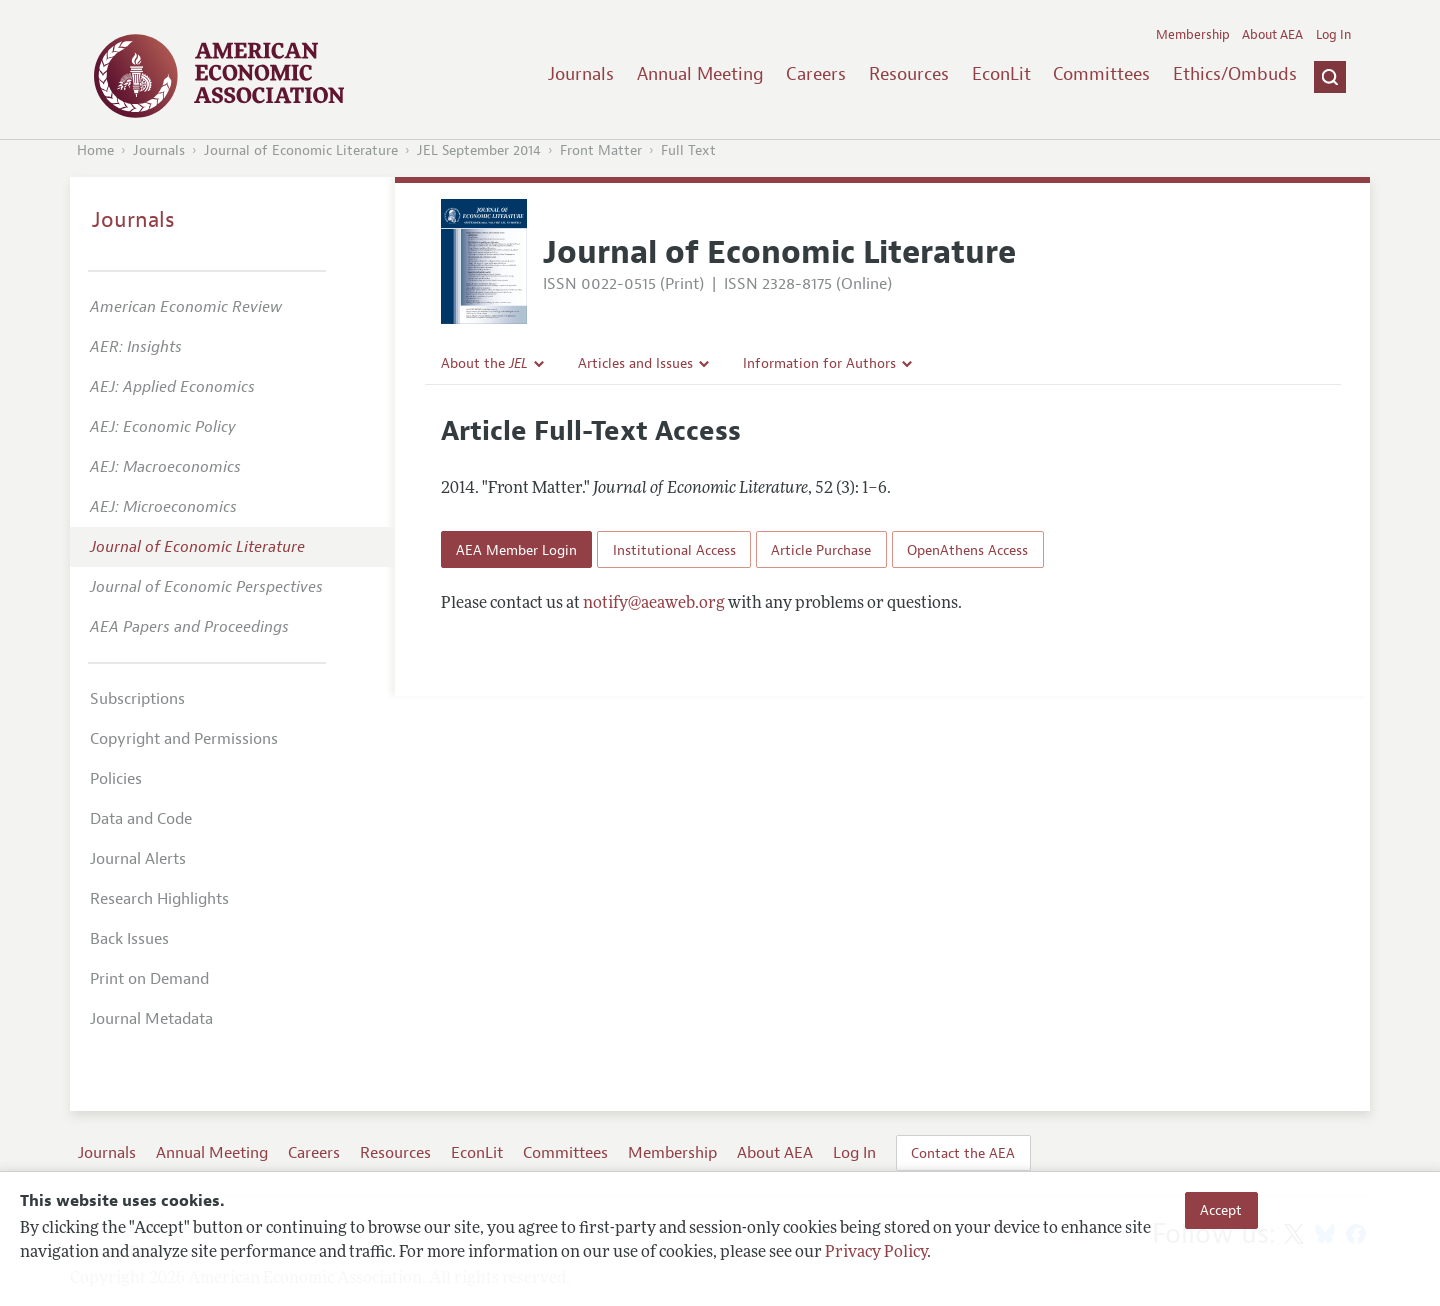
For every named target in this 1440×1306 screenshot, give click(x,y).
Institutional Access (674, 550)
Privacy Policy (876, 1253)
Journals (581, 74)
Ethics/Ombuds (1235, 74)
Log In (1333, 35)
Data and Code (141, 819)
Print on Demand (149, 979)
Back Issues (129, 939)
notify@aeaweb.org (654, 604)
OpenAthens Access (967, 550)
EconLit (1001, 74)
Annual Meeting (700, 74)
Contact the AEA (963, 1153)
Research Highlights (159, 899)
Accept (1221, 1210)
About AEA (1272, 35)
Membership (1193, 35)
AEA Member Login (516, 550)
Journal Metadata (151, 1019)
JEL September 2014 (479, 150)
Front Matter (601, 150)
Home (95, 150)
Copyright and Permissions (184, 739)
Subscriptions (137, 699)
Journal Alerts (138, 859)
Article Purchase (821, 550)
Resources (909, 74)
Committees (1101, 74)
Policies (116, 779)
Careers (816, 74)
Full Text (688, 150)
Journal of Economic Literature (301, 150)
